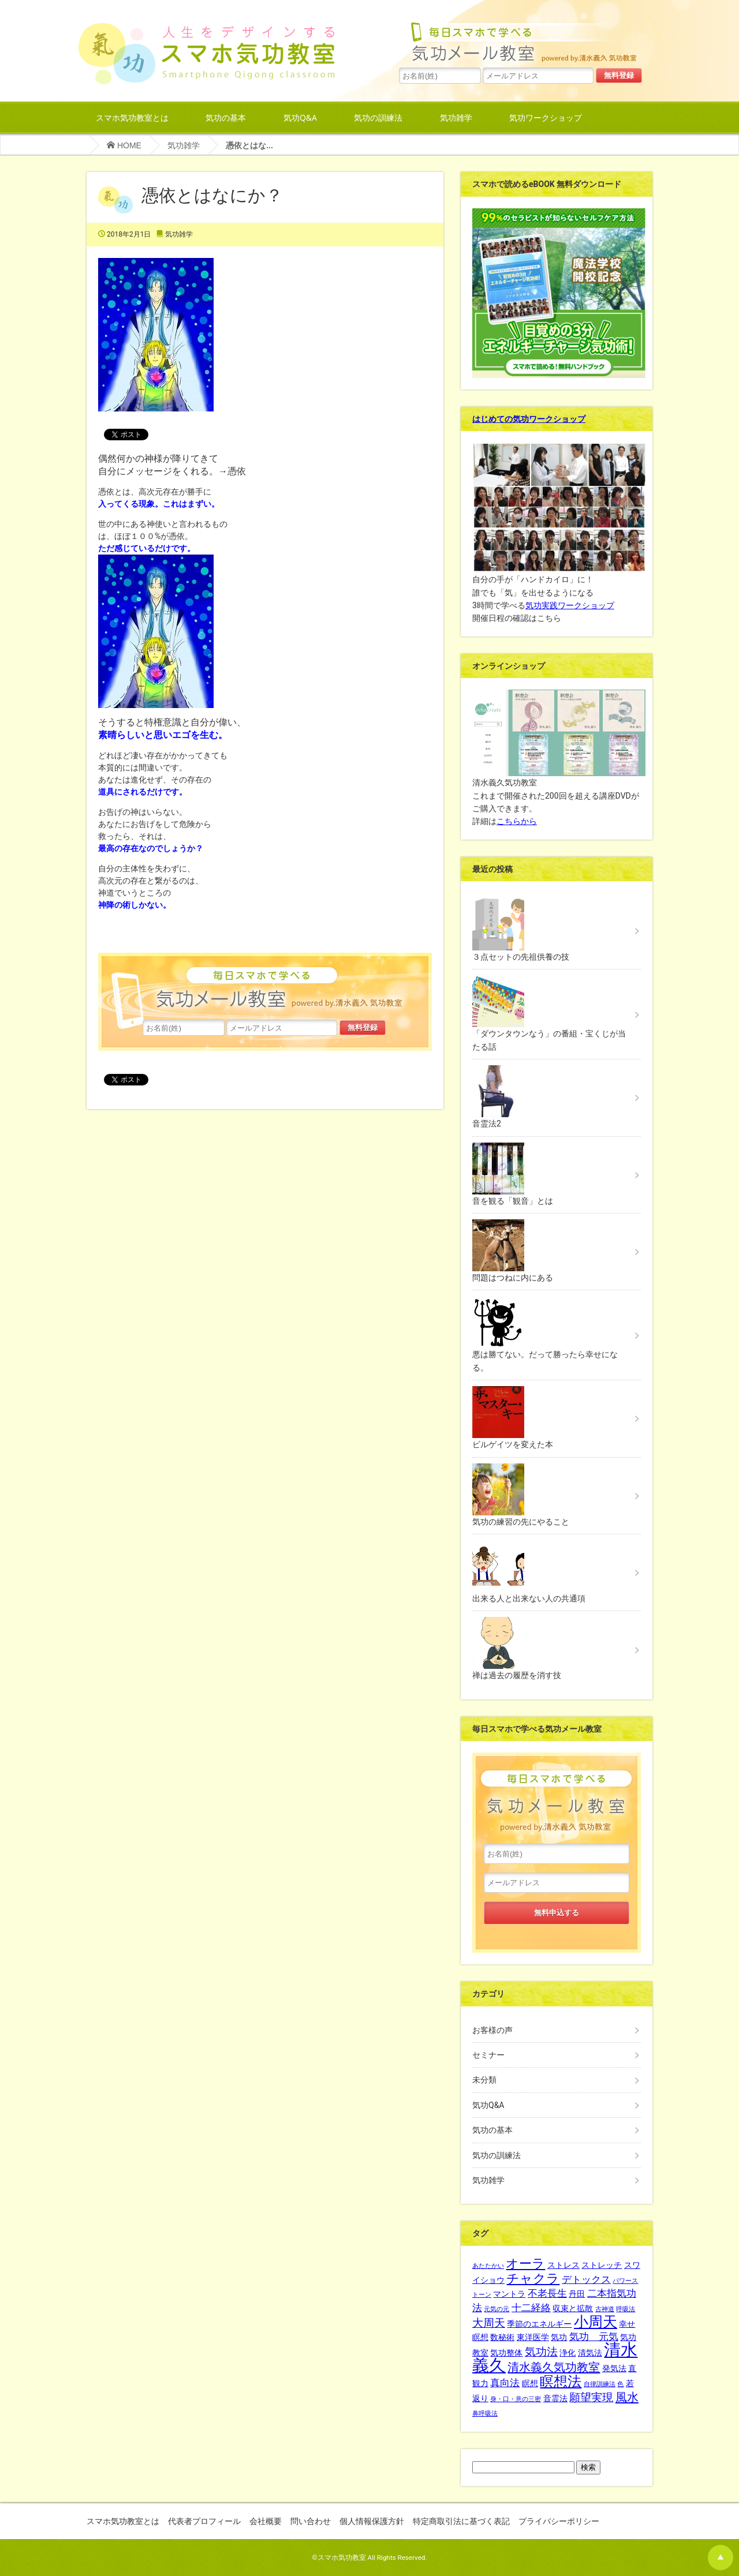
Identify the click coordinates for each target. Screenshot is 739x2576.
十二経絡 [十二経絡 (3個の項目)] (531, 2307)
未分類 (484, 2079)
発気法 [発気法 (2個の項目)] (614, 2368)
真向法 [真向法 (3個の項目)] (505, 2382)
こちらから (517, 821)
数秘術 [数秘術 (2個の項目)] (502, 2337)
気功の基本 (226, 117)
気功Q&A (300, 117)
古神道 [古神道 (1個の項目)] (604, 2309)
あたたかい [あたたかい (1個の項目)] (488, 2266)
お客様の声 (492, 2030)
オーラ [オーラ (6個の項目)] (525, 2263)
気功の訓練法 (378, 117)
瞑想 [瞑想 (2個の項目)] (530, 2383)
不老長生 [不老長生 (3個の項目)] (547, 2293)
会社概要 (265, 2521)
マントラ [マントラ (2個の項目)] (509, 2293)
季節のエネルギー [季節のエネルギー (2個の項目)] (539, 2323)
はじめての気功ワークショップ (528, 419)
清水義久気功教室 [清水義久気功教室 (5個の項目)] (553, 2367)
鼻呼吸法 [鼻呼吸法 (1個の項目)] (485, 2413)
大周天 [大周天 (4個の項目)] (488, 2323)
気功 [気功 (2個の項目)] (559, 2337)
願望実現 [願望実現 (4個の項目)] (591, 2397)
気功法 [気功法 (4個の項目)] (541, 2352)
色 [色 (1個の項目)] (620, 2384)
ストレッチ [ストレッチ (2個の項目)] (601, 2265)
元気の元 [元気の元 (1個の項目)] (496, 2309)
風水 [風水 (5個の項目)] (627, 2397)
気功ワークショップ (545, 117)
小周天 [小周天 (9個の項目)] (595, 2321)
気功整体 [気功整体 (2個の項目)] (506, 2352)
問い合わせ (310, 2521)
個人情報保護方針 (371, 2521)
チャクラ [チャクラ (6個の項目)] (532, 2278)
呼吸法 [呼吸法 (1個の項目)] (625, 2309)
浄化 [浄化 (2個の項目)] (567, 2352)
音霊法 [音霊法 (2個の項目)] (555, 2398)
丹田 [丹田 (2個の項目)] (577, 2293)
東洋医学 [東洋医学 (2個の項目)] (533, 2337)
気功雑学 (456, 117)
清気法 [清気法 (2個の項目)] (590, 2352)
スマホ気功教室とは (132, 117)
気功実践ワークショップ (569, 605)
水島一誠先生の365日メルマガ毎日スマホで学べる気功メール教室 (521, 41)
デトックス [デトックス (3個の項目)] (586, 2279)
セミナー (488, 2055)
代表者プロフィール (204, 2521)
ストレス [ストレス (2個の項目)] (563, 2265)
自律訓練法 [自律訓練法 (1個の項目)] (599, 2384)
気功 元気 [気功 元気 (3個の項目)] (593, 2336)
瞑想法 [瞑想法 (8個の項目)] (560, 2381)
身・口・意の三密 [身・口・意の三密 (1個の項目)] (515, 2399)
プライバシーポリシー (558, 2521)
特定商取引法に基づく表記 (461, 2521)
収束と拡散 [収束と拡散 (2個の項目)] (573, 2308)
